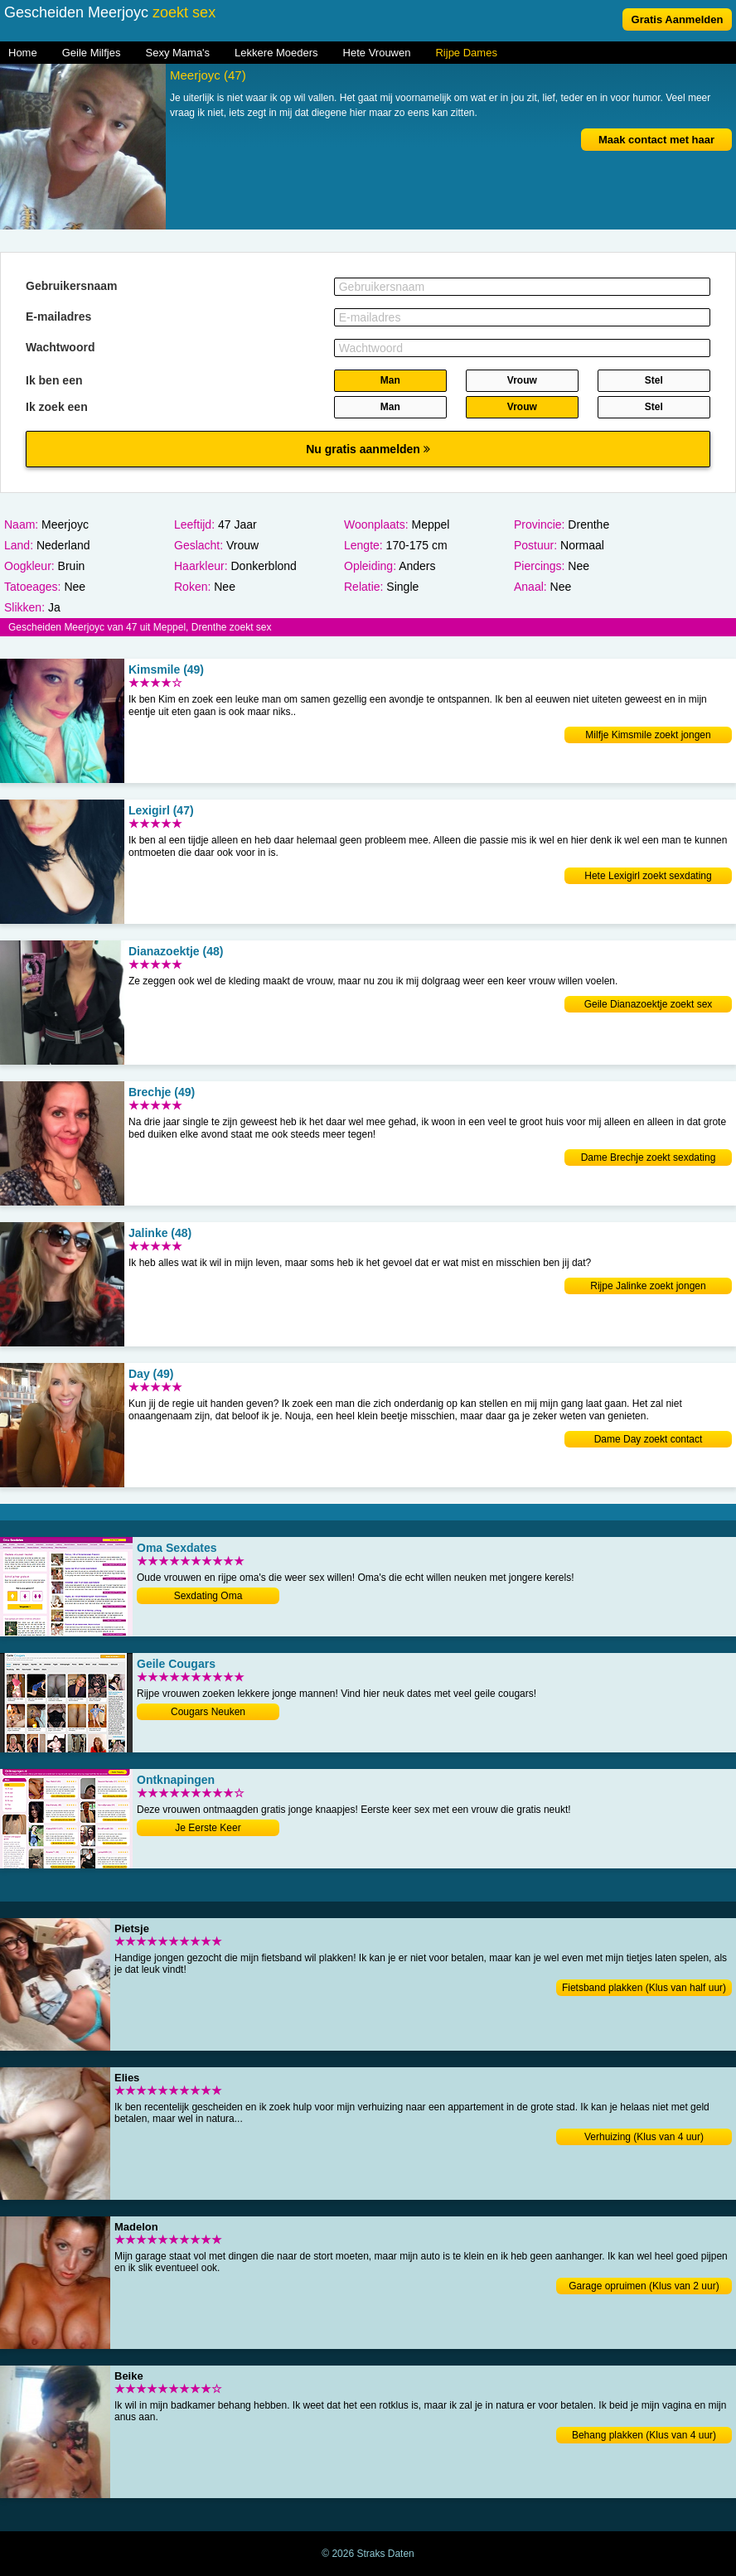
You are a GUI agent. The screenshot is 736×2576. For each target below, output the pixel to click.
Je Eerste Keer (207, 1828)
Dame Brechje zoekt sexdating (648, 1157)
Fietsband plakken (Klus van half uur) (644, 1988)
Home (22, 52)
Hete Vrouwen (377, 52)
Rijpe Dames (465, 52)
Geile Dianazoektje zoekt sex (648, 1004)
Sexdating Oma (208, 1596)
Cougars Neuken (208, 1712)
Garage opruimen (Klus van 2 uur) (644, 2286)
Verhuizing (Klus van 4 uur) (644, 2137)
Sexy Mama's (177, 52)
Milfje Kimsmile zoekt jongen (647, 735)
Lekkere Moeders (276, 52)
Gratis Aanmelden (678, 19)
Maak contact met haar (656, 139)
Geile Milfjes (91, 52)
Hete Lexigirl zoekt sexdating (647, 876)
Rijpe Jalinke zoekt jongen (647, 1286)
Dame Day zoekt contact (648, 1439)
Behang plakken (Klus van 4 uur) (644, 2435)
